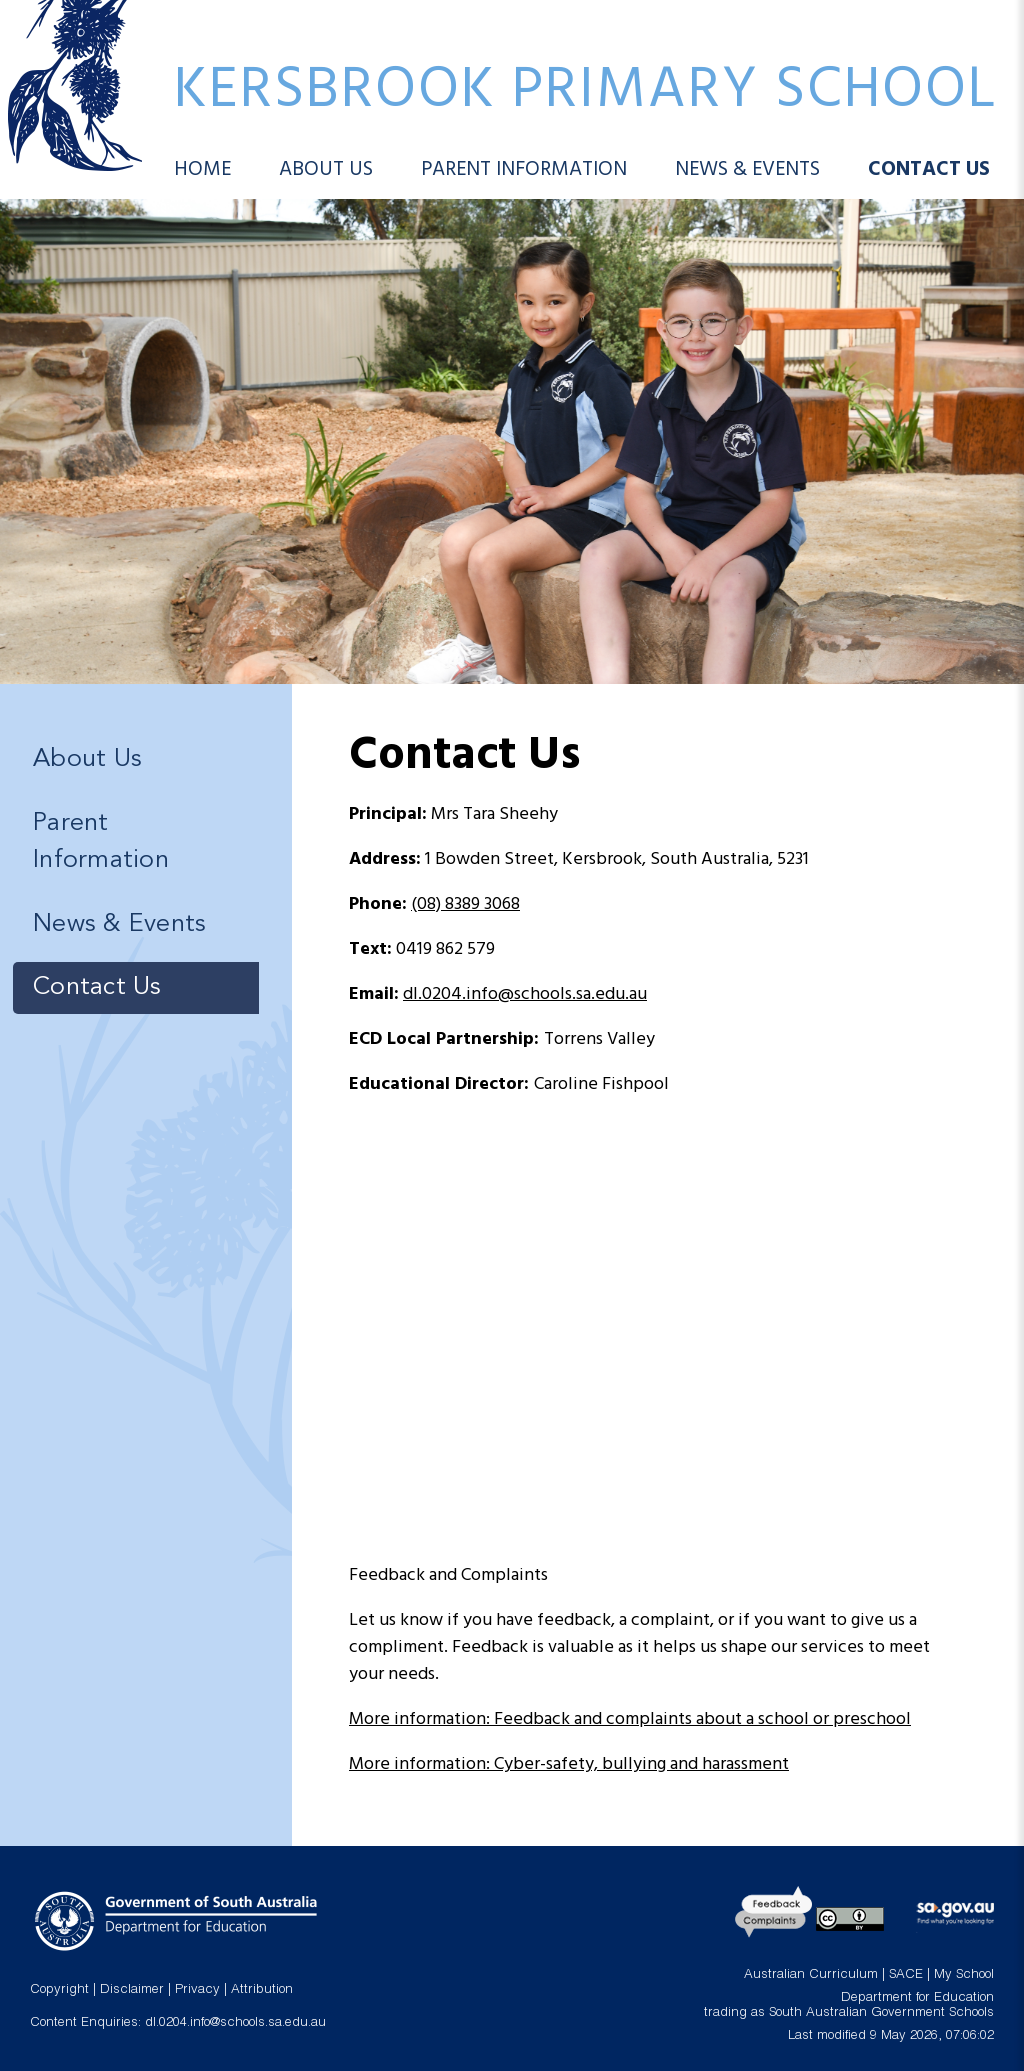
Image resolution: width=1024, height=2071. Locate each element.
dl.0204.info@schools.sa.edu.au (525, 994)
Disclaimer (132, 1990)
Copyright (59, 1990)
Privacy (197, 1990)
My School (964, 1975)
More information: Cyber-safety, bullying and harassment (569, 1764)
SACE (906, 1975)
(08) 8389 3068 (465, 904)
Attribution (262, 1990)
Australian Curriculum (811, 1975)
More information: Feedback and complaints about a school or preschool (630, 1719)
